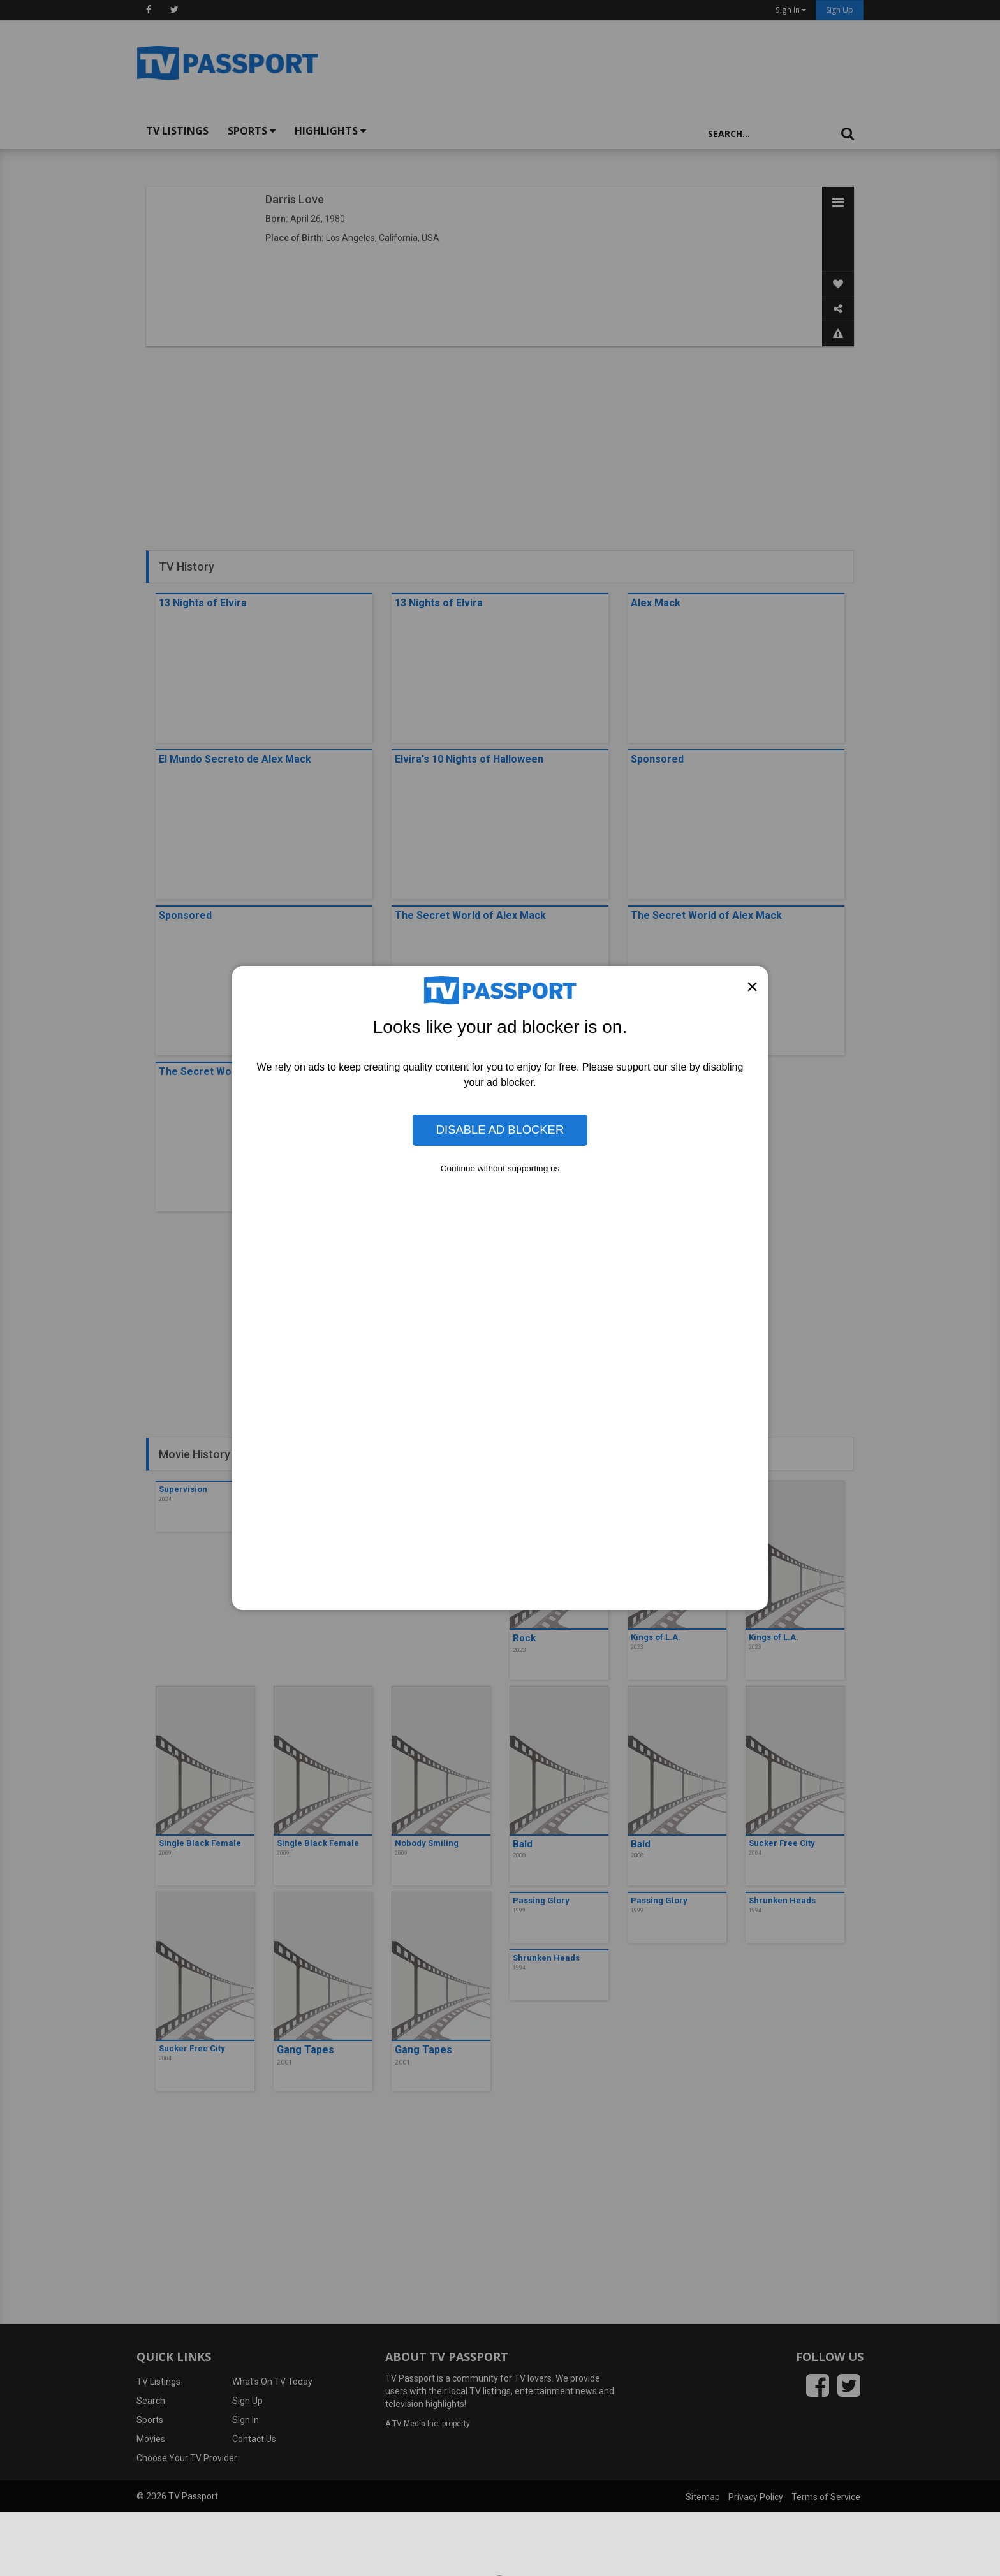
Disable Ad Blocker (500, 1129)
